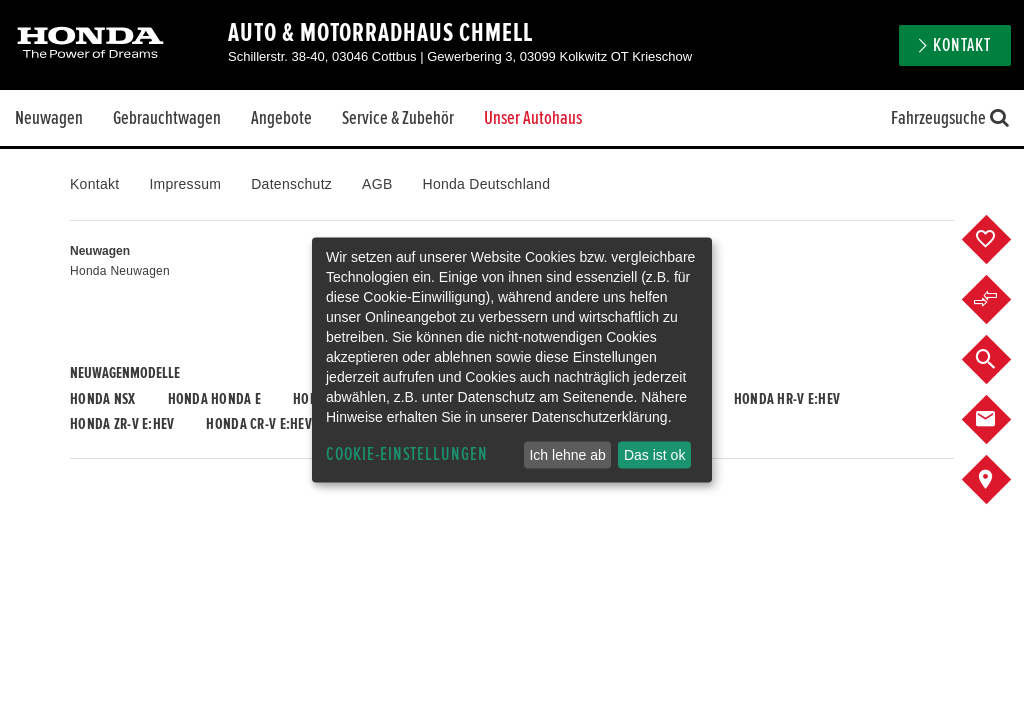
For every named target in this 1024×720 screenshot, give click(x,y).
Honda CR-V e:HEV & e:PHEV (285, 424)
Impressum (185, 184)
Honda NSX (103, 399)
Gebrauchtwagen (167, 118)
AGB (377, 184)
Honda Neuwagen (120, 271)
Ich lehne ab (567, 455)
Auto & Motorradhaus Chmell (380, 33)
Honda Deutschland (487, 184)
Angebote (281, 118)
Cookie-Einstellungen (407, 454)
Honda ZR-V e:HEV (122, 424)
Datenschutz (291, 184)
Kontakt (962, 45)
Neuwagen (49, 118)
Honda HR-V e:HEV (787, 399)
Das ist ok (654, 455)
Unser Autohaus (533, 118)
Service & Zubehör (398, 118)
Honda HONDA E (215, 399)
